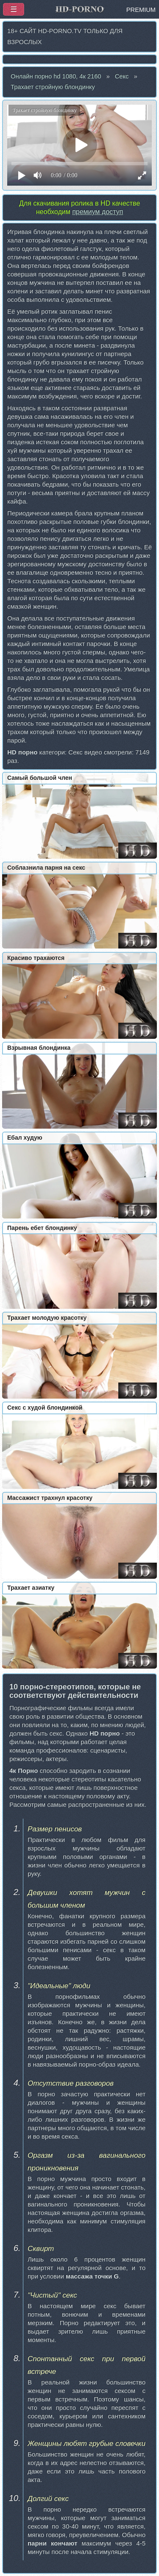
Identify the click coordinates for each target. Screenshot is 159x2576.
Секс (122, 76)
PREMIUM (141, 9)
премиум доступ (97, 211)
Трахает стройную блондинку (53, 86)
